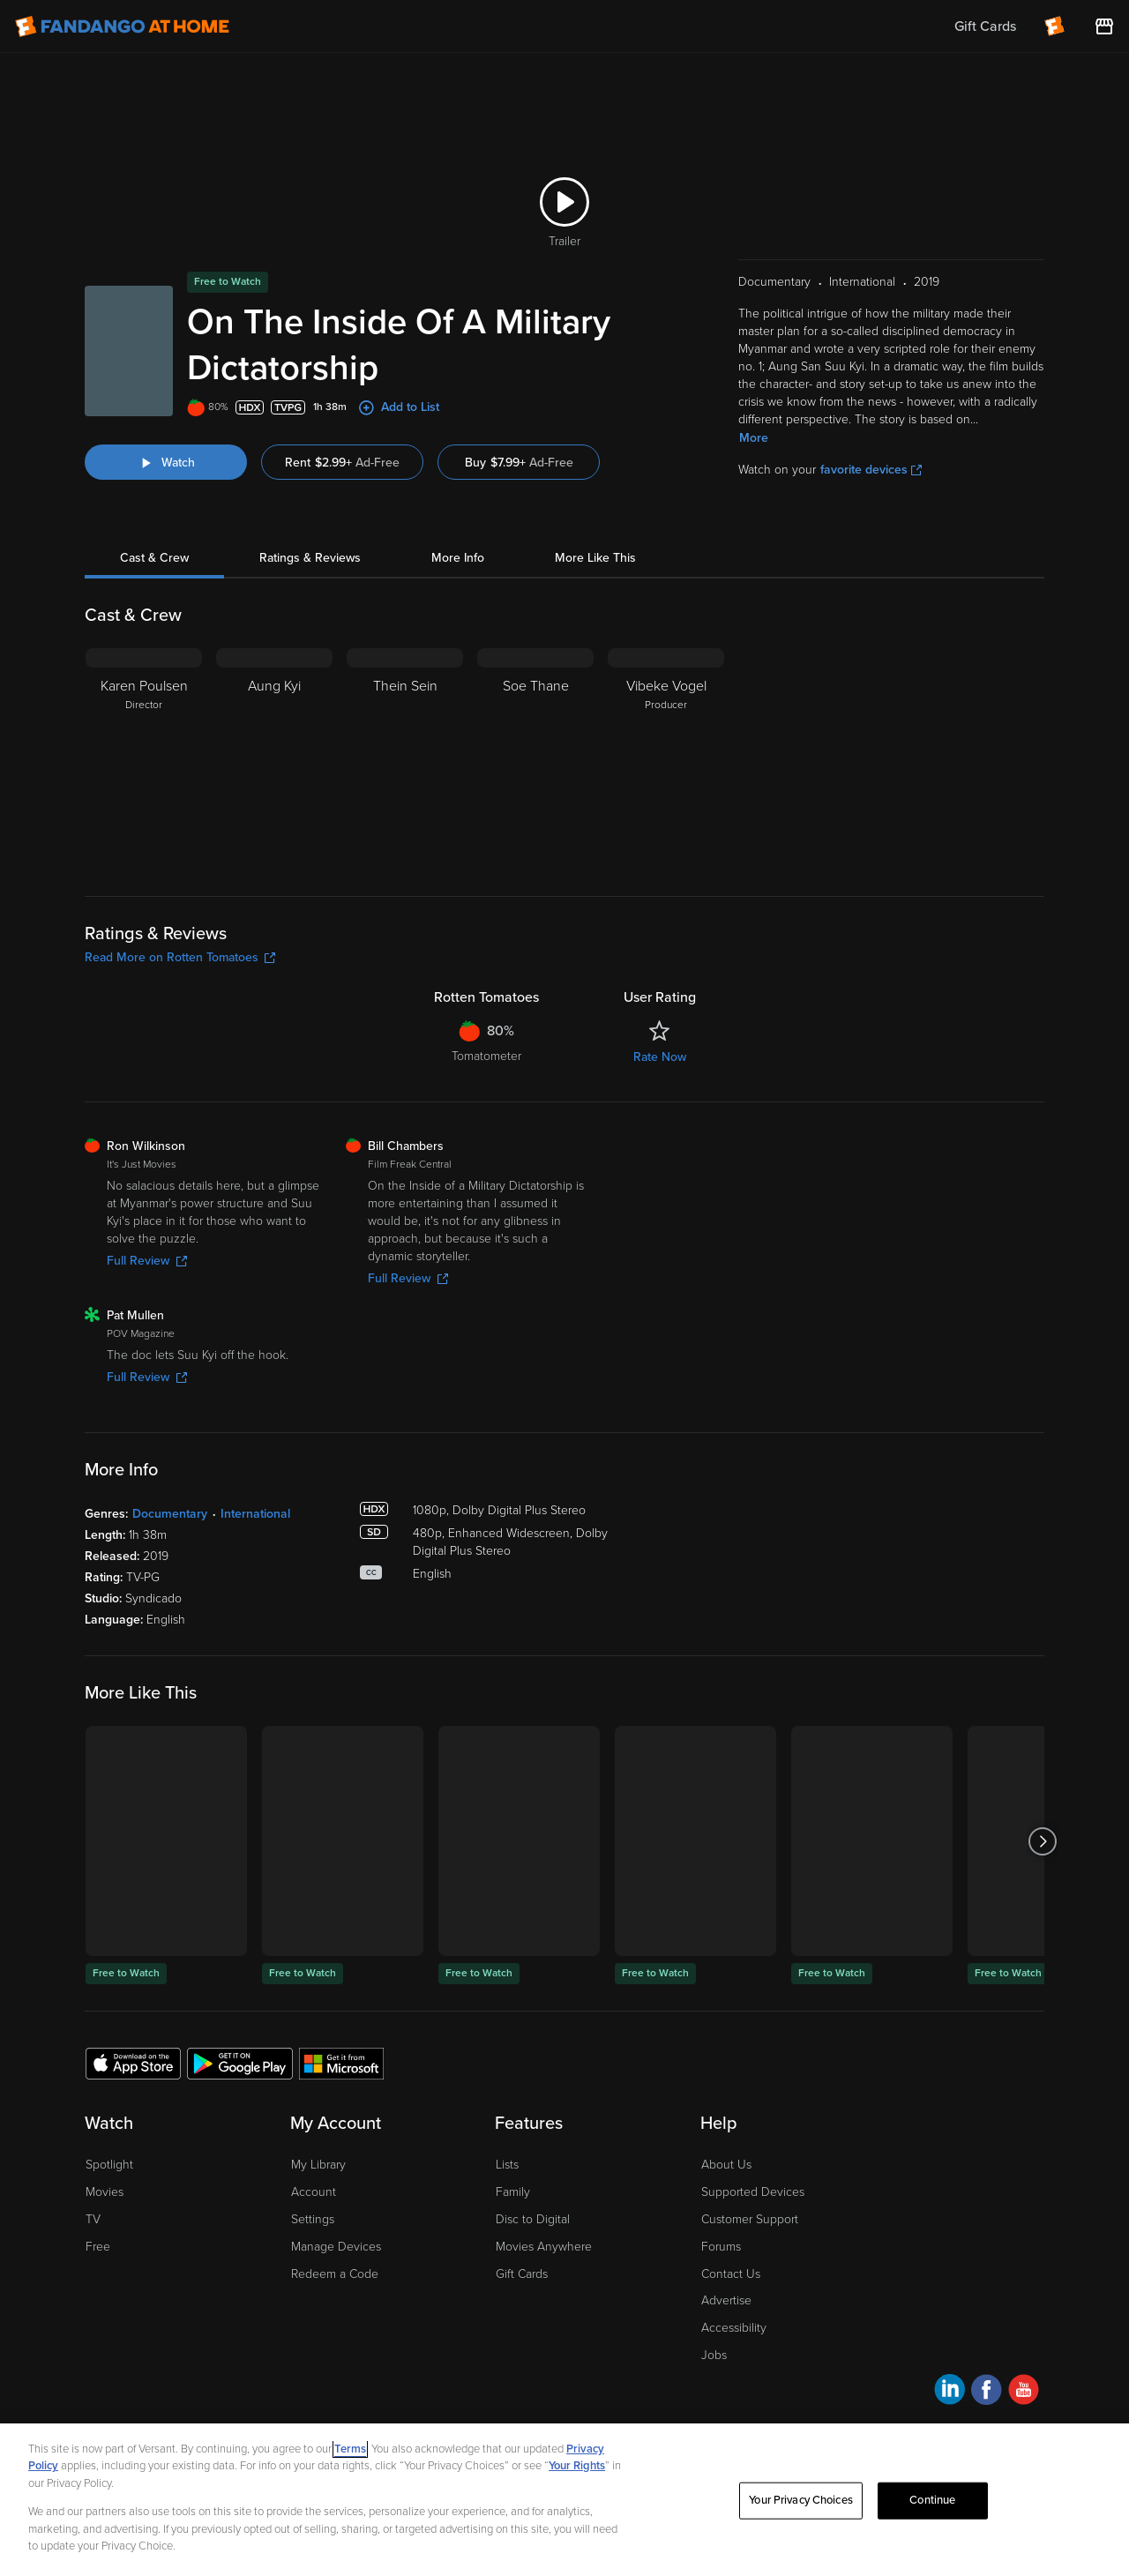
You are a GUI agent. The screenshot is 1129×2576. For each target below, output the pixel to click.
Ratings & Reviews (310, 557)
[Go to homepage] (122, 26)
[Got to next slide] (1042, 1841)
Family (513, 2191)
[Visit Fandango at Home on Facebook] (986, 2392)
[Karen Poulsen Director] (144, 758)
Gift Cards (522, 2273)
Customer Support (749, 2219)
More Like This (595, 557)
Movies (104, 2191)
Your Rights (577, 2466)
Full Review (147, 1260)
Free (98, 2246)
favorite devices (871, 469)
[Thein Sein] (405, 758)
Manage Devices (336, 2246)
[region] (564, 2499)
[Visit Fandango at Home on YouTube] (1023, 2392)
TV (93, 2219)
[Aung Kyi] (274, 758)
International (255, 1513)
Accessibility (733, 2327)
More (753, 437)
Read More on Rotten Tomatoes (180, 957)
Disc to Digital (533, 2219)
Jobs (714, 2355)
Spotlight (109, 2164)
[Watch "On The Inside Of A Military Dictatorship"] (166, 462)
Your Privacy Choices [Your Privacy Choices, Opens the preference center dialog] (801, 2500)
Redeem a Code (334, 2273)
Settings (312, 2219)
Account (313, 2191)
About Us (726, 2164)
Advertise (726, 2300)
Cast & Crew (154, 557)
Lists (507, 2164)
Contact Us (730, 2273)
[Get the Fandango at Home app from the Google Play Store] (240, 2063)
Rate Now (659, 1056)
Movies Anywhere (544, 2246)
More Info (457, 557)
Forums (721, 2246)
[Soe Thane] (535, 758)
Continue (932, 2500)
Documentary (169, 1513)
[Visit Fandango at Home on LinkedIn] (949, 2392)
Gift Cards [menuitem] (985, 26)
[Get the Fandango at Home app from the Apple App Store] (133, 2063)
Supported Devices (752, 2191)
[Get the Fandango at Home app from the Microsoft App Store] (341, 2063)
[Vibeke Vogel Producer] (666, 758)
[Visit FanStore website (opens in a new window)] (1104, 26)
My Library (318, 2164)
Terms (350, 2449)
